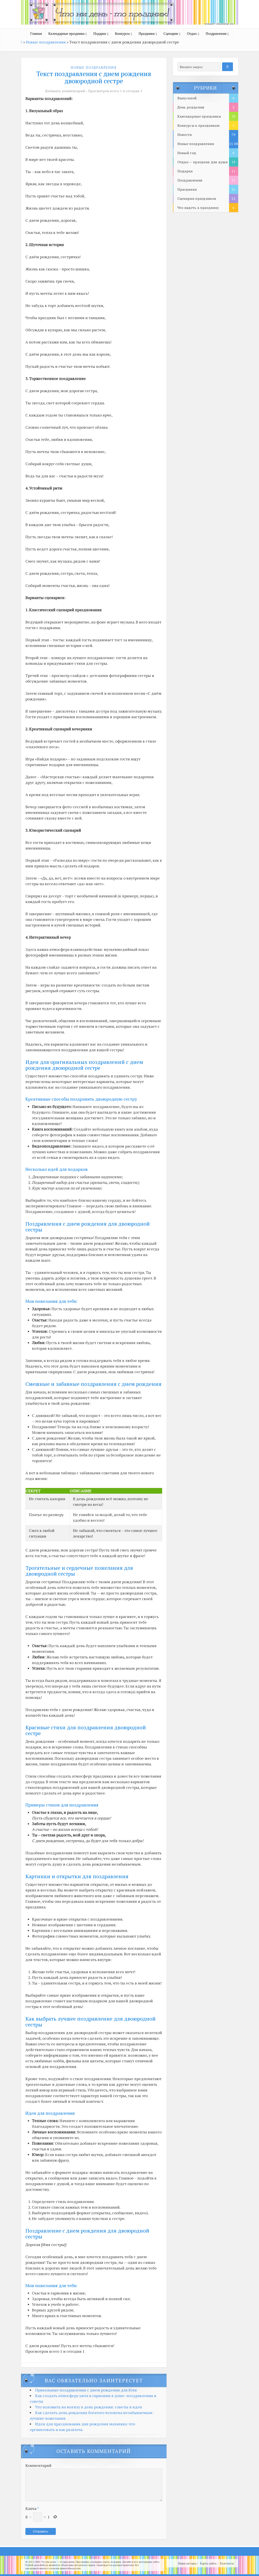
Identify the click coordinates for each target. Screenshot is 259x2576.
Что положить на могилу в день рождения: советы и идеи (88, 2406)
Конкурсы (122, 33)
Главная (36, 33)
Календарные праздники (66, 33)
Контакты (227, 2563)
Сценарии (170, 33)
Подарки (99, 33)
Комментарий (38, 2465)
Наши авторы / (188, 2563)
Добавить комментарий (65, 91)
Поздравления (216, 33)
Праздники (147, 33)
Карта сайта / (209, 2563)
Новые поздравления (46, 42)
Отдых (192, 33)
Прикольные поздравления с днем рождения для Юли (86, 2390)
